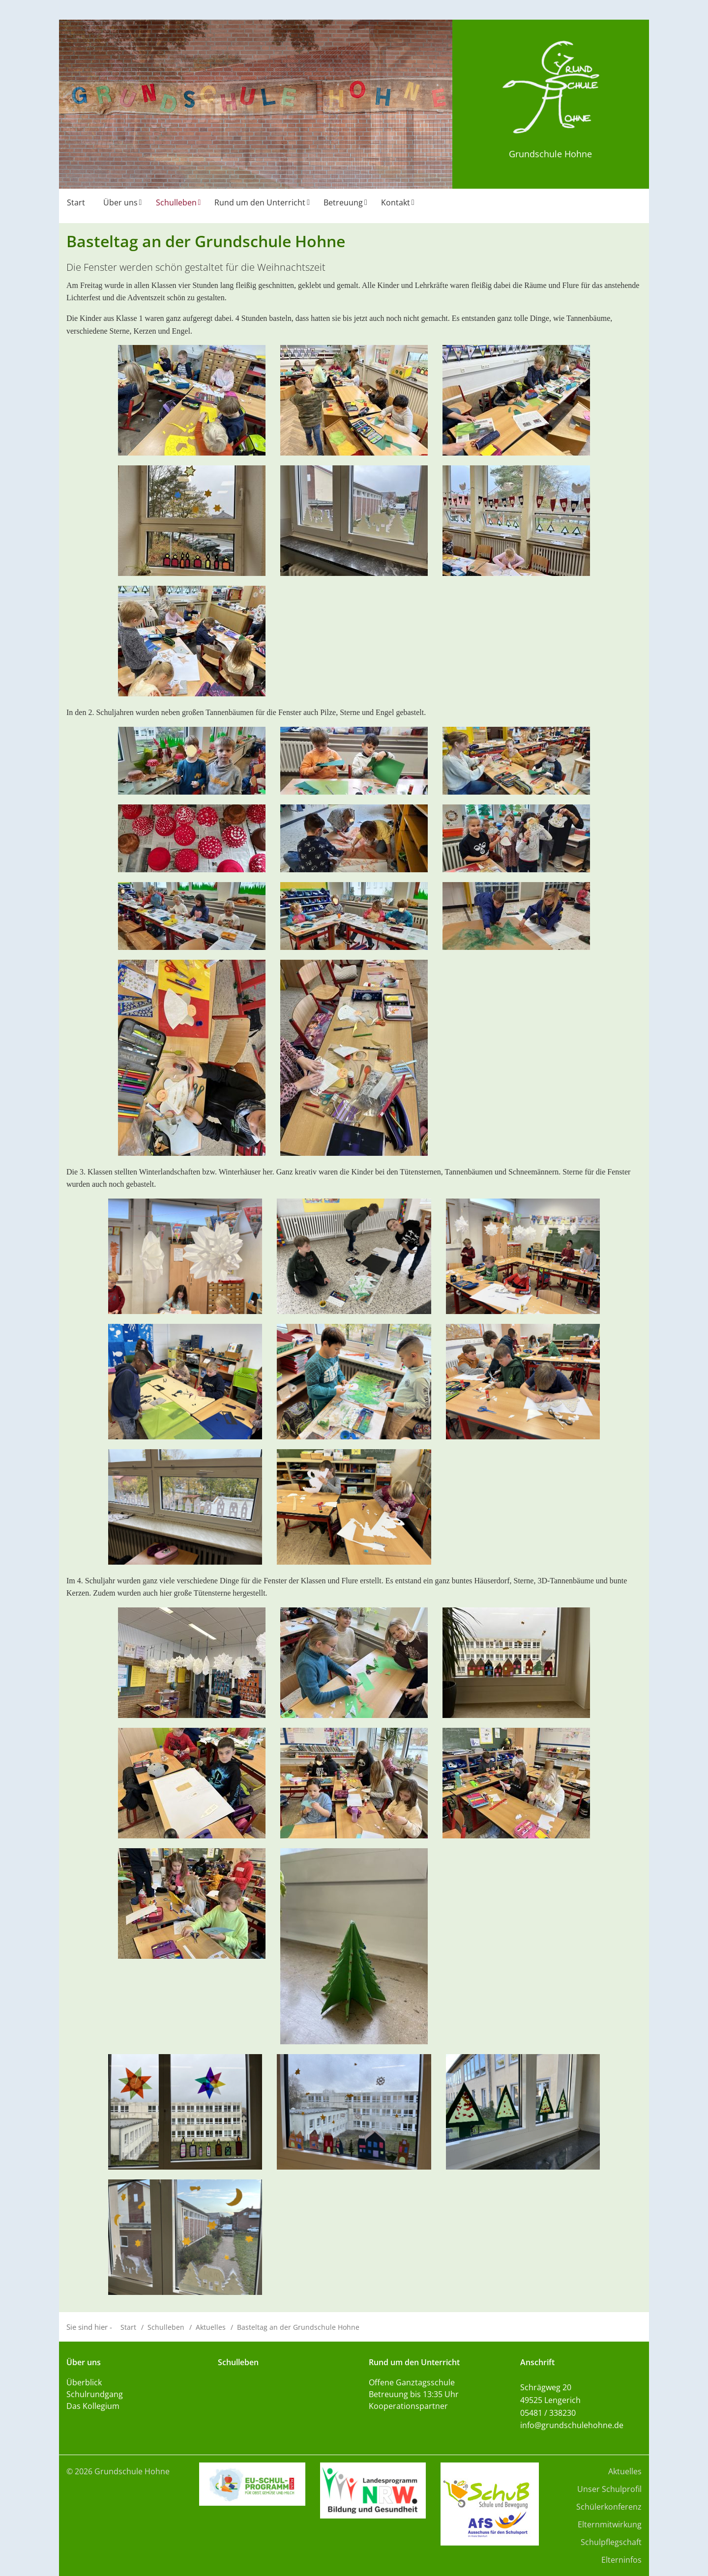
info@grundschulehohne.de (571, 2425)
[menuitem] (77, 206)
